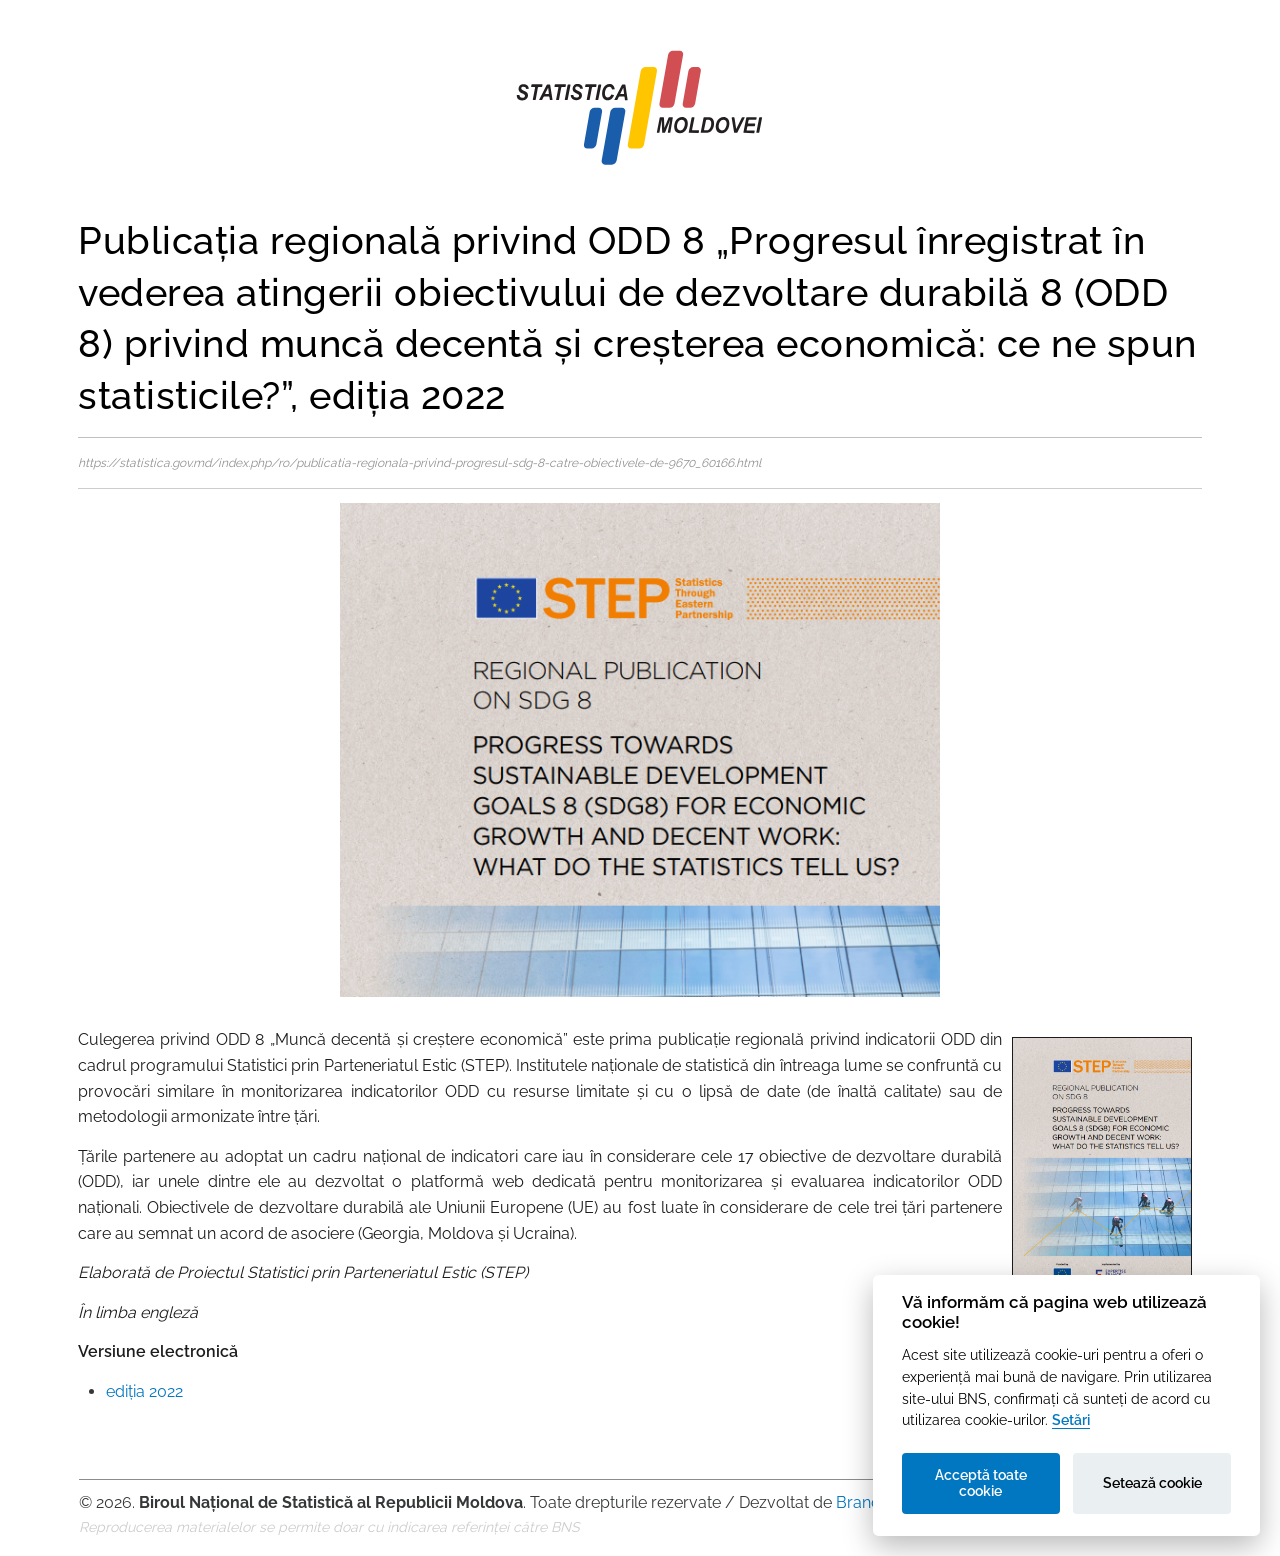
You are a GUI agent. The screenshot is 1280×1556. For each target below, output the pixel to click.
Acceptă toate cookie (981, 1483)
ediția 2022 (144, 1391)
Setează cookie (1152, 1483)
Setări (1071, 1419)
